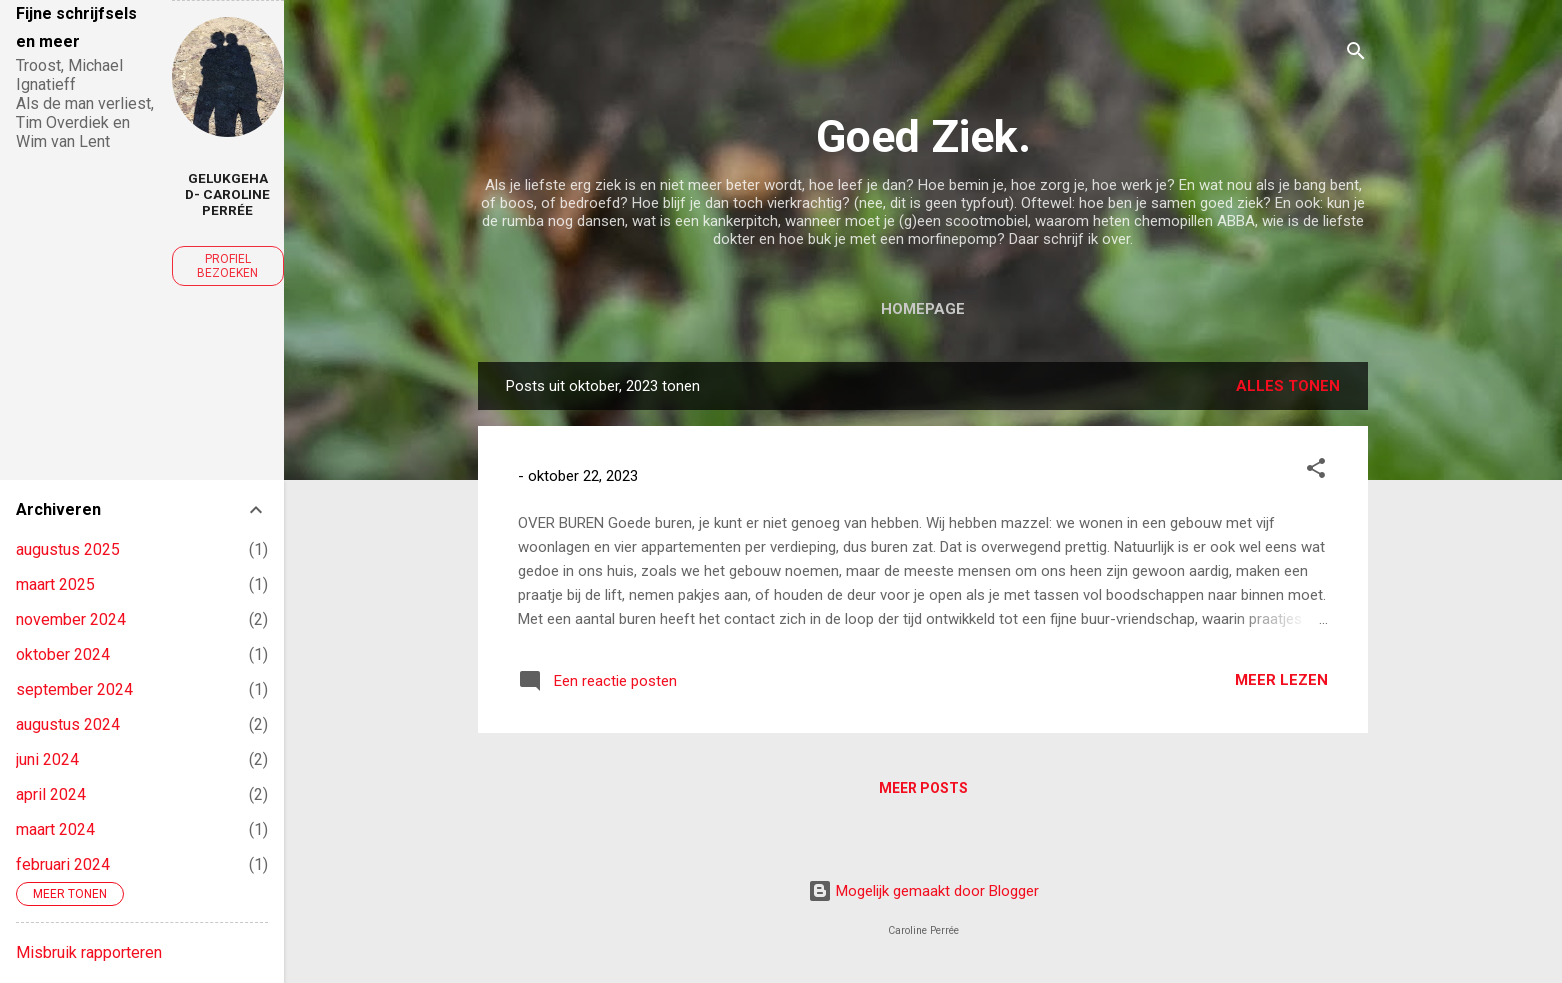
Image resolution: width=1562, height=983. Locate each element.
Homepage (923, 309)
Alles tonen (1288, 386)
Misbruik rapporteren (89, 952)
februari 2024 (63, 864)
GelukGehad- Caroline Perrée (227, 194)
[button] (1316, 471)
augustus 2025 (68, 549)
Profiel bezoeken (227, 266)
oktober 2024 (63, 654)
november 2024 (71, 619)
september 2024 (74, 689)
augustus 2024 (68, 724)
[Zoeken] (1356, 54)
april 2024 (51, 794)
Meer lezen (1281, 680)
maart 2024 (55, 829)
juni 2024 (47, 759)
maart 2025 (55, 584)
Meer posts (923, 788)
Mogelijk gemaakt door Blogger (923, 891)
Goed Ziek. (923, 136)
